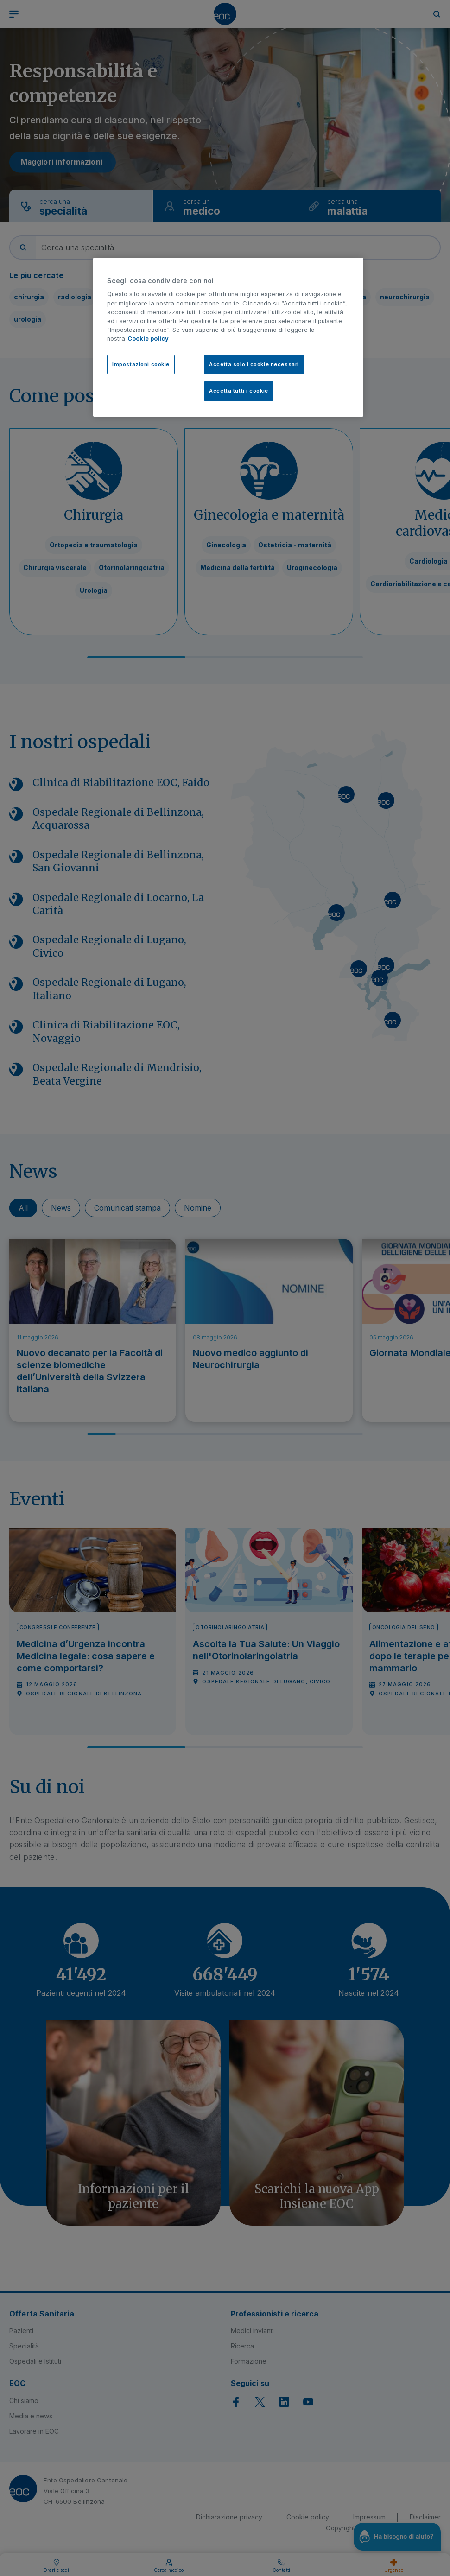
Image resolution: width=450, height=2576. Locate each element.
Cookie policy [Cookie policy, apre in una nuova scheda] (148, 338)
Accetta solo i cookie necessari (254, 364)
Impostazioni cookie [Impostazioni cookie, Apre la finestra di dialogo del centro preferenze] (141, 364)
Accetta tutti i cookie (238, 390)
